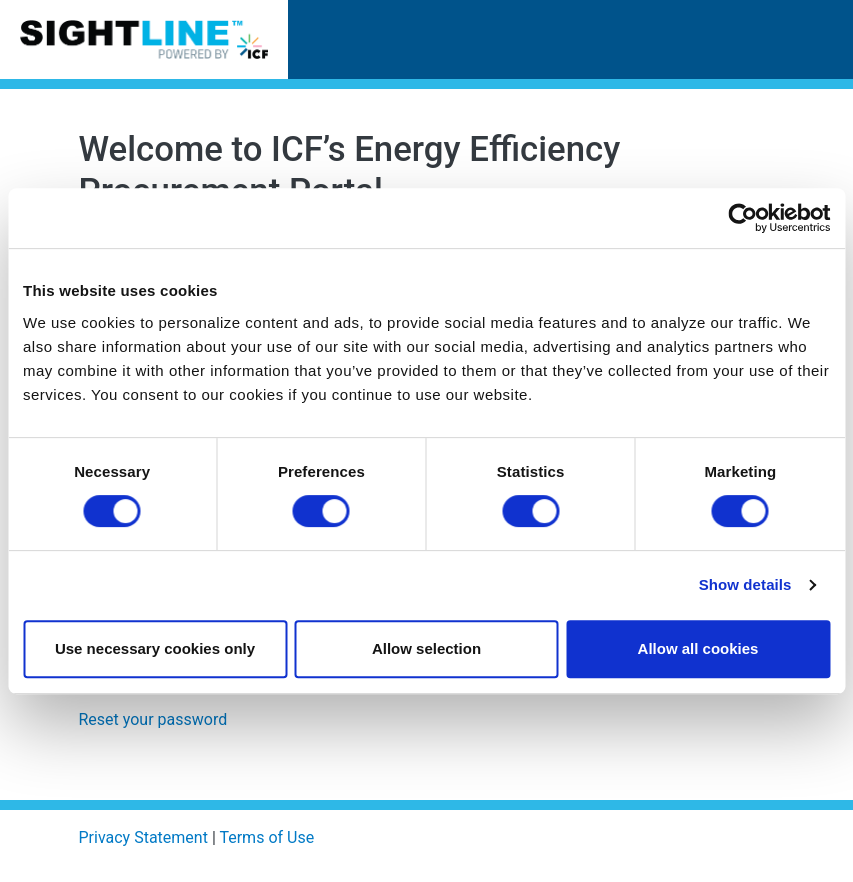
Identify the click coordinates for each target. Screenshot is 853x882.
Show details (745, 584)
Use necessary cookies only (155, 648)
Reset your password (153, 719)
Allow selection (426, 648)
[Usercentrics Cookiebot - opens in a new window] (742, 218)
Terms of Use (266, 837)
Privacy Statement (143, 837)
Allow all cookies (698, 648)
